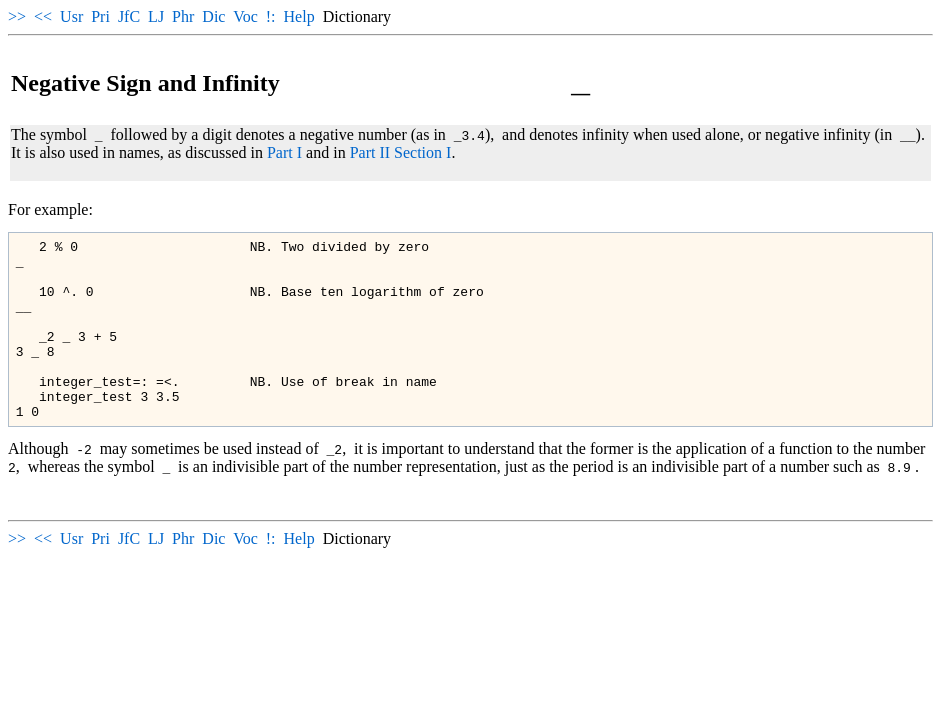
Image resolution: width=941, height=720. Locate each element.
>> (17, 16)
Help (299, 16)
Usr (71, 16)
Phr (183, 16)
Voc (245, 16)
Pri (100, 16)
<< (43, 16)
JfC (129, 16)
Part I (284, 152)
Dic (213, 16)
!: (271, 16)
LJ (156, 16)
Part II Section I (401, 152)
